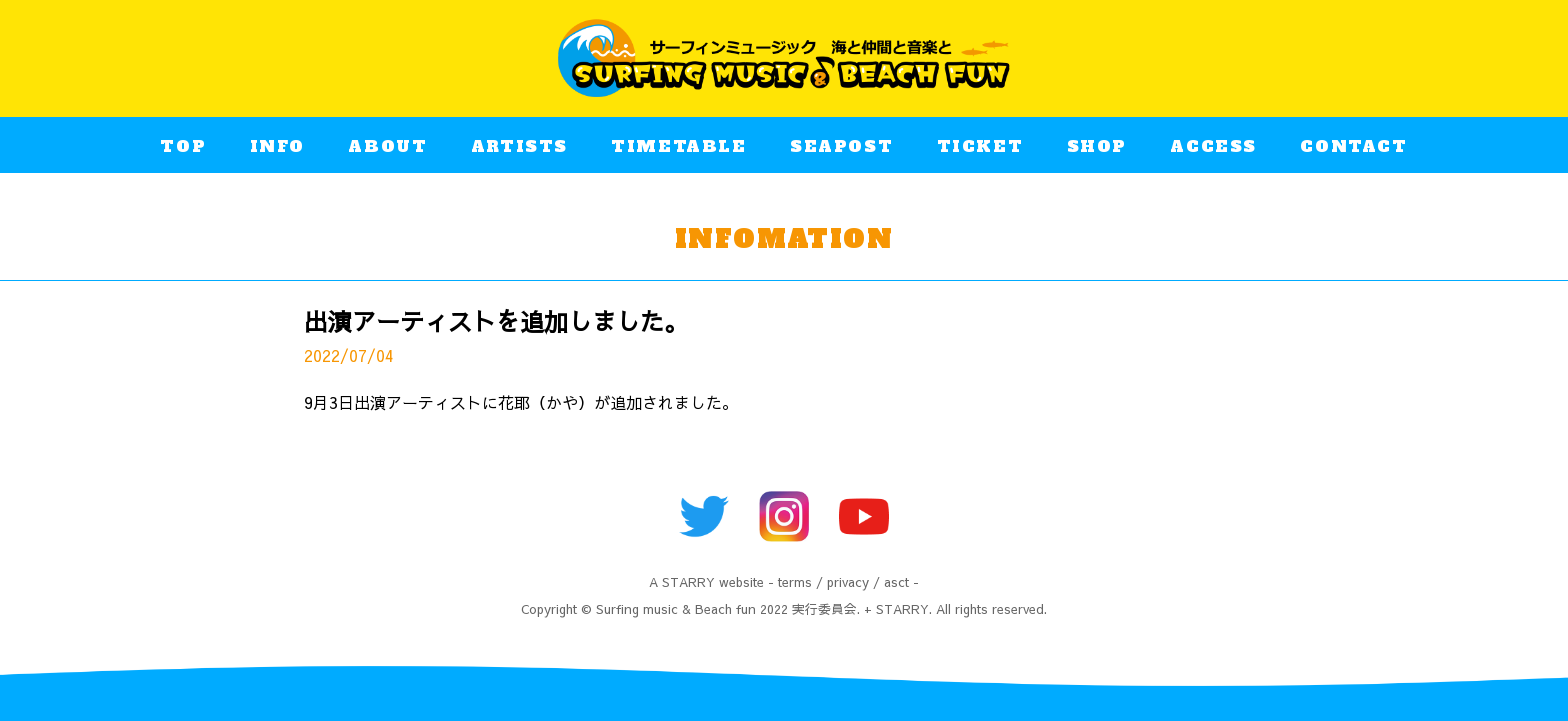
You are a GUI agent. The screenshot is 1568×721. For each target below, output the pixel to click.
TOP (183, 149)
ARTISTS (519, 149)
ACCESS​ (1213, 149)
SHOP (1097, 149)
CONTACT (1353, 149)
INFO (277, 149)
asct (896, 581)
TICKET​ (980, 149)
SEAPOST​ (841, 149)
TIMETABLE (678, 149)
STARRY (688, 581)
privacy (848, 581)
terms (795, 581)
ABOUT (387, 149)
